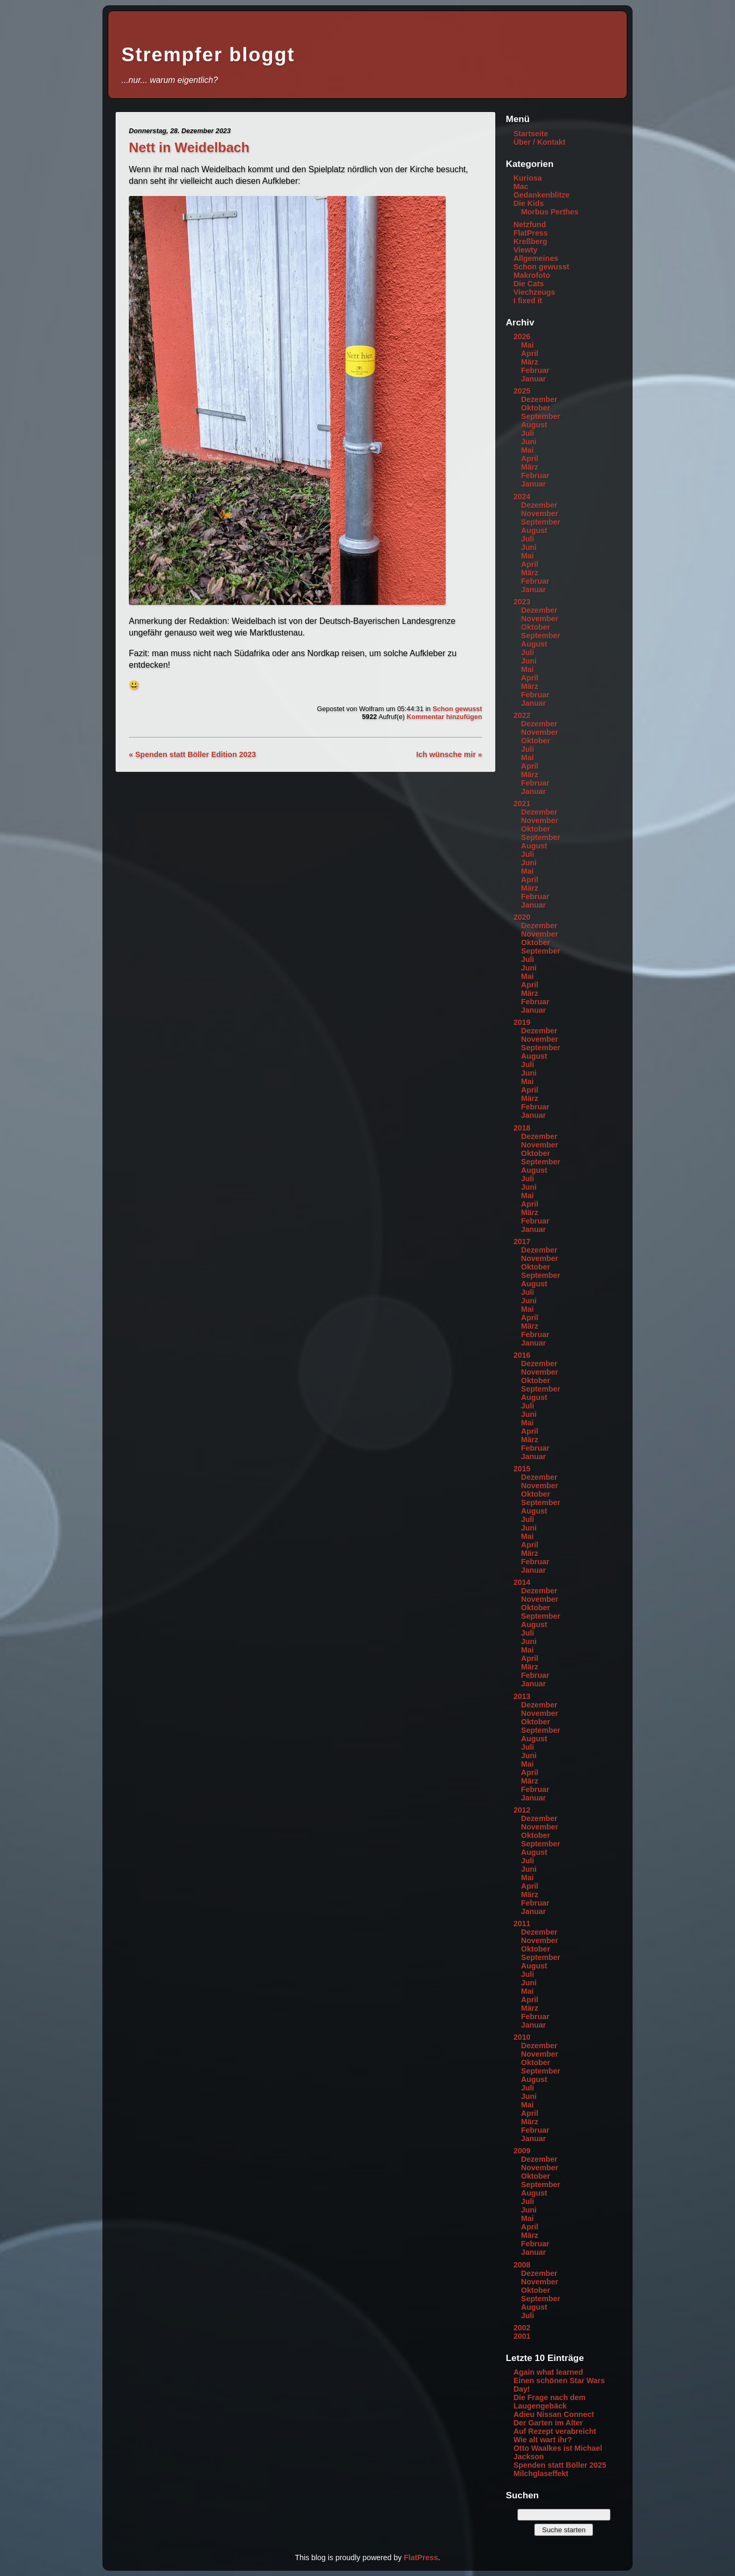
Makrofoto (531, 275)
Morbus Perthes (550, 212)
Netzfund (529, 224)
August (534, 425)
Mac (520, 186)
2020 (521, 917)
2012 (521, 1810)
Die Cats (528, 283)
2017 (521, 1241)
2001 (521, 2336)
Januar (533, 379)
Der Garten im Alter (547, 2423)
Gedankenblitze (541, 195)
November (539, 513)
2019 (521, 1022)
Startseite (530, 133)
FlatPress (530, 233)
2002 (521, 2327)
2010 (521, 2037)
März (530, 362)
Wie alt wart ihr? (542, 2439)
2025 (521, 391)
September (540, 416)
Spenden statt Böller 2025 (559, 2465)
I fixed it (527, 300)
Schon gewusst (457, 709)
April (530, 353)
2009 (521, 2150)
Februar (535, 370)
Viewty (525, 250)
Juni (529, 441)
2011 (521, 1923)
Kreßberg (530, 241)
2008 (521, 2265)
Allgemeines (535, 258)
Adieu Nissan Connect (553, 2414)
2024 (521, 496)
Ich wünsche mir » (449, 754)
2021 (521, 803)
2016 (521, 1355)
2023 (521, 602)
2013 (521, 1696)
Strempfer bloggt (208, 55)
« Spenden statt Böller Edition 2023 (192, 754)
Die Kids (528, 203)
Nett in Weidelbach (189, 147)
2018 (521, 1128)
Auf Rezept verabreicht (554, 2431)
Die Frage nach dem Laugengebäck (549, 2401)
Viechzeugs (534, 292)
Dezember (539, 399)
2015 (521, 1468)
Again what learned (548, 2372)
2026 (521, 336)
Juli (527, 433)
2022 (521, 715)
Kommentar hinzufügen (444, 717)
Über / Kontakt (539, 142)
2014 (521, 1582)
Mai (527, 345)
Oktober (535, 408)
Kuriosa (527, 178)
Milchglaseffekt (540, 2473)
